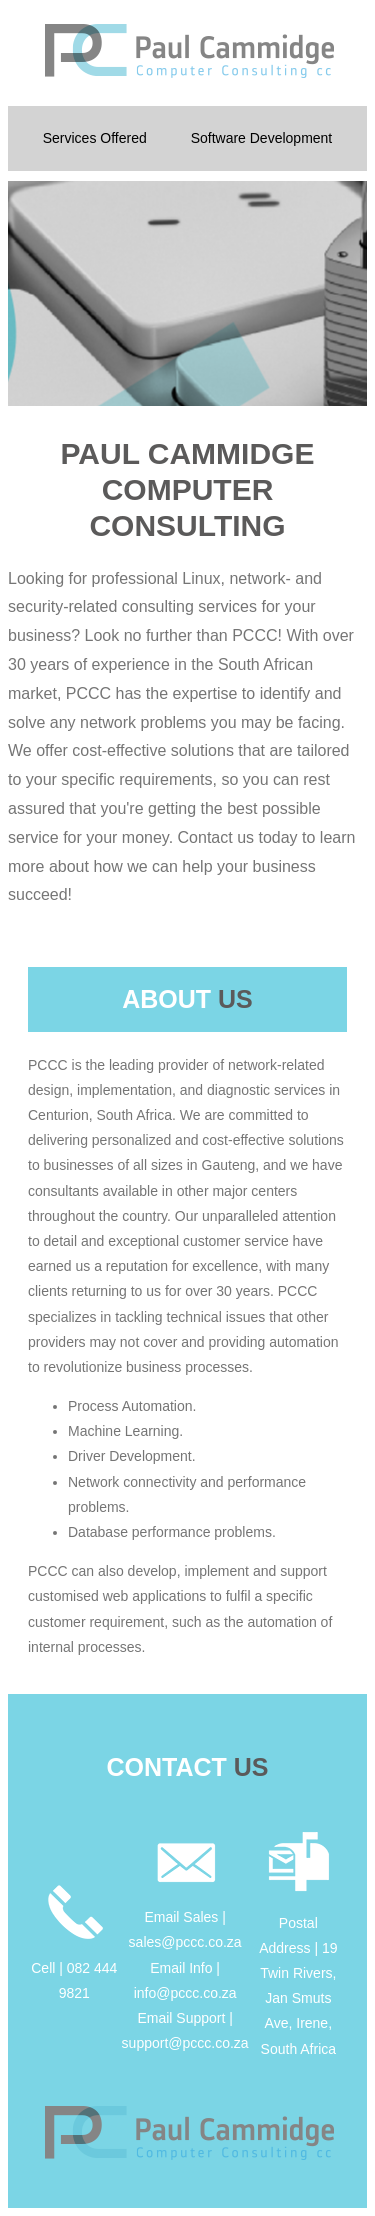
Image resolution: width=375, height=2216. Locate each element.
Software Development (262, 138)
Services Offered (95, 138)
